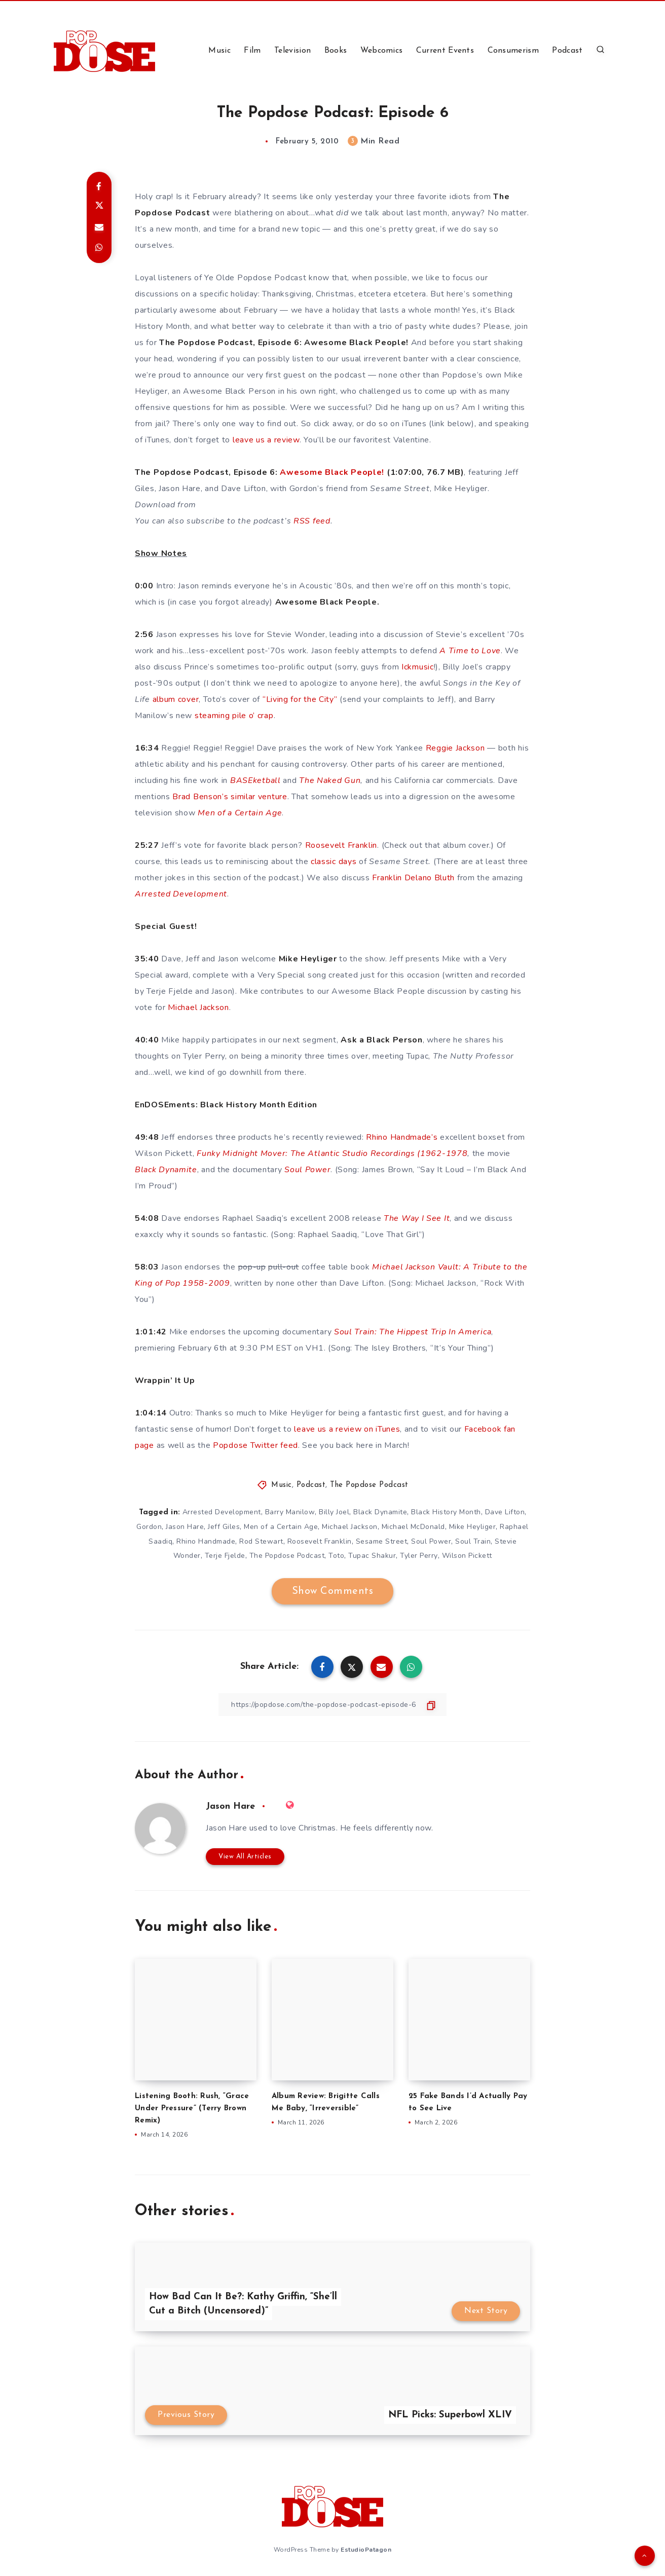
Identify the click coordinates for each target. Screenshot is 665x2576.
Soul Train (473, 1541)
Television (292, 51)
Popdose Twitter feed (255, 1445)
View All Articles (245, 1856)
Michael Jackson (198, 1007)
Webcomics (381, 51)
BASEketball (255, 780)
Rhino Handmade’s (401, 1137)
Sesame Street (382, 1541)
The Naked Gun (329, 780)
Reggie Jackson (455, 748)
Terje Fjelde (225, 1555)
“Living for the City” (300, 699)
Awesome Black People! (332, 472)
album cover (176, 699)
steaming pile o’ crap (234, 715)
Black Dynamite (380, 1512)
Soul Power (431, 1541)
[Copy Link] (332, 1704)
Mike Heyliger (472, 1527)
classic (323, 861)
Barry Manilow (290, 1512)
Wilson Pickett (467, 1555)
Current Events (445, 51)
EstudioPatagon (366, 2550)
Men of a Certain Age (281, 1527)
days (348, 861)
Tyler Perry (419, 1555)
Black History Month (446, 1512)
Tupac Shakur (372, 1555)
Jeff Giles (224, 1527)
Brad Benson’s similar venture (229, 796)
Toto (336, 1555)
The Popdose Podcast (369, 1485)
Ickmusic (417, 667)
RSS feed (311, 521)
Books (335, 51)
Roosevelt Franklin (341, 845)
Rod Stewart (261, 1541)
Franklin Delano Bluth (413, 877)
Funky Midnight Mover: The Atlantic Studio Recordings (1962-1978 (332, 1153)
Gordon (149, 1527)
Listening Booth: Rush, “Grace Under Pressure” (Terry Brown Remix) (192, 2108)
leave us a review (266, 439)
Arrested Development (221, 1512)
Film (252, 51)
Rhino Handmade (205, 1541)
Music (219, 51)
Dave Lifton (505, 1512)
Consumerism (513, 51)
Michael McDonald (413, 1527)
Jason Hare (185, 1527)
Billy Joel (334, 1512)
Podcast (567, 51)
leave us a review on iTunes (347, 1429)
